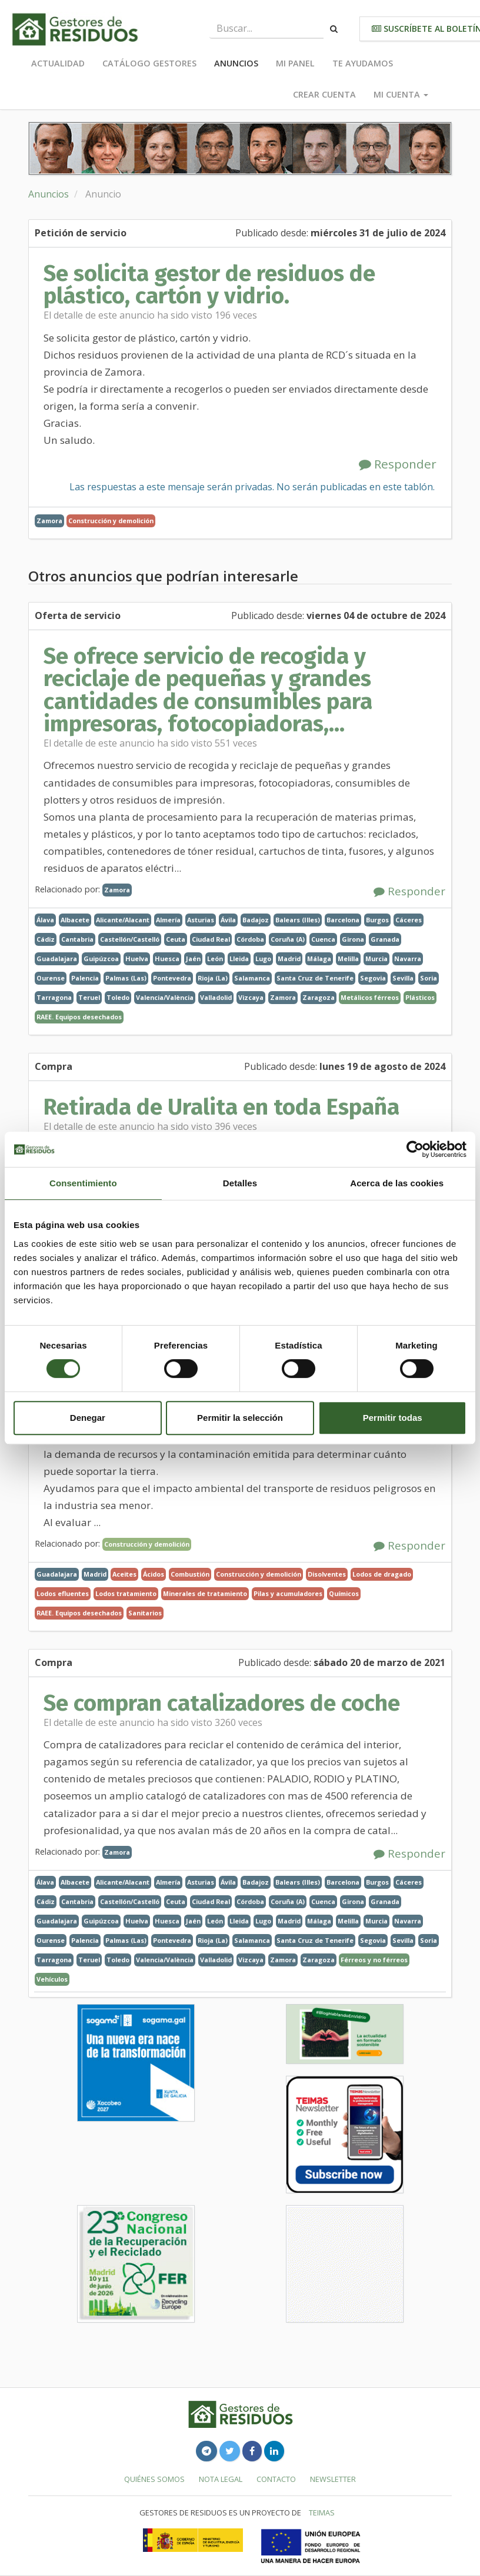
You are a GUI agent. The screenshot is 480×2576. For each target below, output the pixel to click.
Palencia (85, 977)
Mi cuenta (401, 94)
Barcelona (342, 919)
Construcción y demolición (111, 520)
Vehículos (52, 1979)
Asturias (200, 919)
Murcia (376, 958)
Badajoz (255, 919)
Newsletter (333, 2479)
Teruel (89, 997)
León (215, 958)
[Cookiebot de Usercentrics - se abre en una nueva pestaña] (415, 1149)
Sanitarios (145, 1612)
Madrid (289, 958)
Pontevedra (172, 977)
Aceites (124, 1574)
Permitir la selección (240, 1418)
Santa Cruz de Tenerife (315, 977)
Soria (428, 977)
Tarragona (54, 997)
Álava (45, 919)
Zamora (49, 520)
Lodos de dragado (381, 1574)
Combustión (190, 1574)
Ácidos (153, 1574)
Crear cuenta (324, 94)
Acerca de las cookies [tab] (397, 1183)
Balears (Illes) (297, 919)
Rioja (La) (213, 977)
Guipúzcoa (101, 958)
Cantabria (77, 939)
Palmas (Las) (125, 977)
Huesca (167, 958)
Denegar (87, 1418)
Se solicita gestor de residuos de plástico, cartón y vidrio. (209, 284)
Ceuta (175, 939)
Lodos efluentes (62, 1593)
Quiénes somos (154, 2479)
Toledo (117, 997)
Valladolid (216, 997)
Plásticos (420, 997)
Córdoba (250, 939)
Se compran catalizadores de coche (222, 1703)
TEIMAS (322, 2512)
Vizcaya (251, 997)
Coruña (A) (288, 939)
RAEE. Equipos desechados (79, 1016)
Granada (385, 939)
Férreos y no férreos (374, 1959)
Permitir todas (392, 1418)
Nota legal (220, 2479)
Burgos (377, 919)
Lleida (239, 958)
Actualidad (58, 63)
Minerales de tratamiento (205, 1593)
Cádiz (45, 939)
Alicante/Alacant (122, 919)
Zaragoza (318, 997)
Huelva (136, 958)
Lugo (263, 958)
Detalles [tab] (240, 1183)
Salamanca (252, 977)
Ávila (228, 919)
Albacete (75, 919)
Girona (353, 939)
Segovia (373, 977)
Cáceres (408, 919)
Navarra (407, 958)
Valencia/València (165, 997)
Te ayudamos (362, 63)
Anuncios (236, 63)
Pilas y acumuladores (288, 1593)
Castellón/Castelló (129, 939)
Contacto (276, 2479)
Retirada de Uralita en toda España (221, 1106)
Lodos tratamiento (125, 1593)
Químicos (344, 1593)
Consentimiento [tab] (83, 1183)
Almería (168, 919)
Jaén (193, 958)
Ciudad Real (211, 939)
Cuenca (323, 939)
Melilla (348, 958)
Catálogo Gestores (149, 63)
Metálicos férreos (370, 997)
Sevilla (403, 977)
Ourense (50, 977)
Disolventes (327, 1574)
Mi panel (295, 63)
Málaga (319, 958)
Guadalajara (56, 958)
